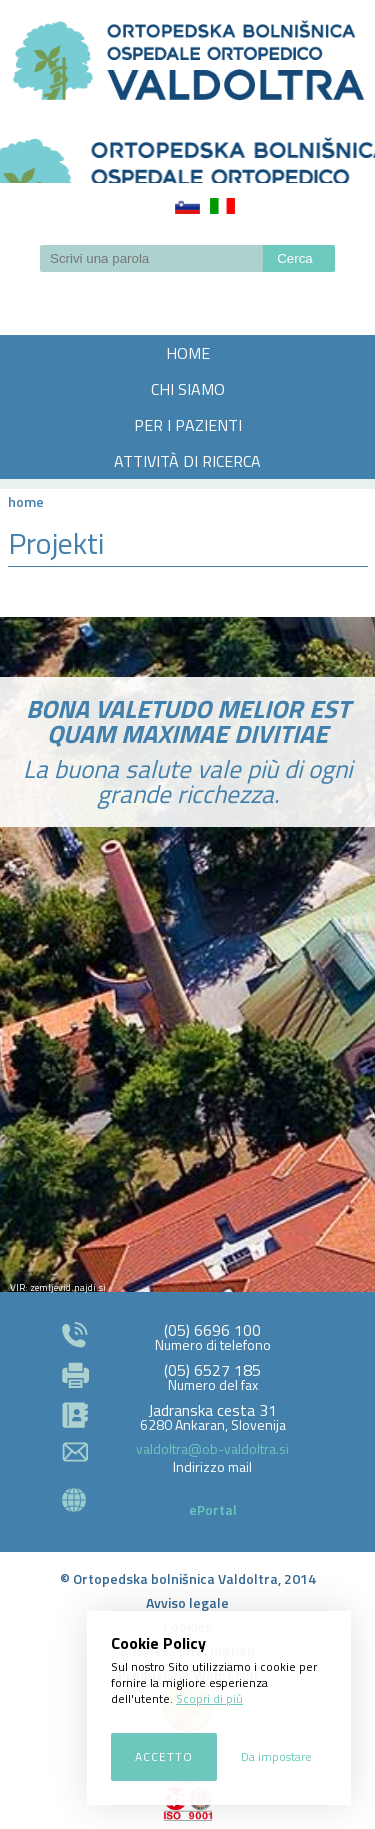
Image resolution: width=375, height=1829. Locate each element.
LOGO (187, 154)
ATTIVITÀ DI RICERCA (187, 461)
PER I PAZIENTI (188, 425)
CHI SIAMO (188, 389)
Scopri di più (209, 1698)
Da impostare (276, 1756)
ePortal (213, 1509)
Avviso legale (187, 1602)
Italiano (222, 206)
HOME (188, 353)
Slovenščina (187, 206)
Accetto (164, 1756)
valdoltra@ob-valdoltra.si (212, 1448)
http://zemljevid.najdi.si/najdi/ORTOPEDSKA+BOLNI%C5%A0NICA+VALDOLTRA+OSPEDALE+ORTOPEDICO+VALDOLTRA (187, 1087)
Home (26, 501)
